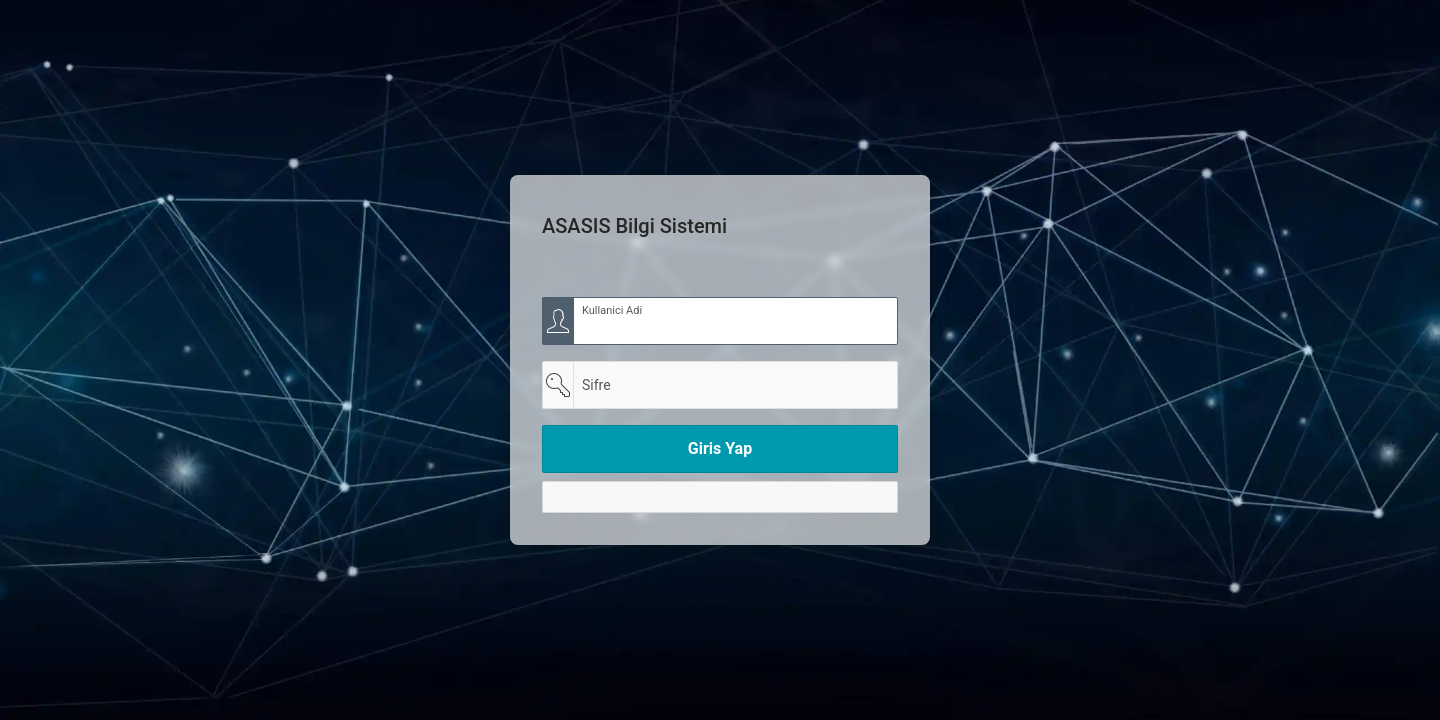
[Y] (720, 497)
